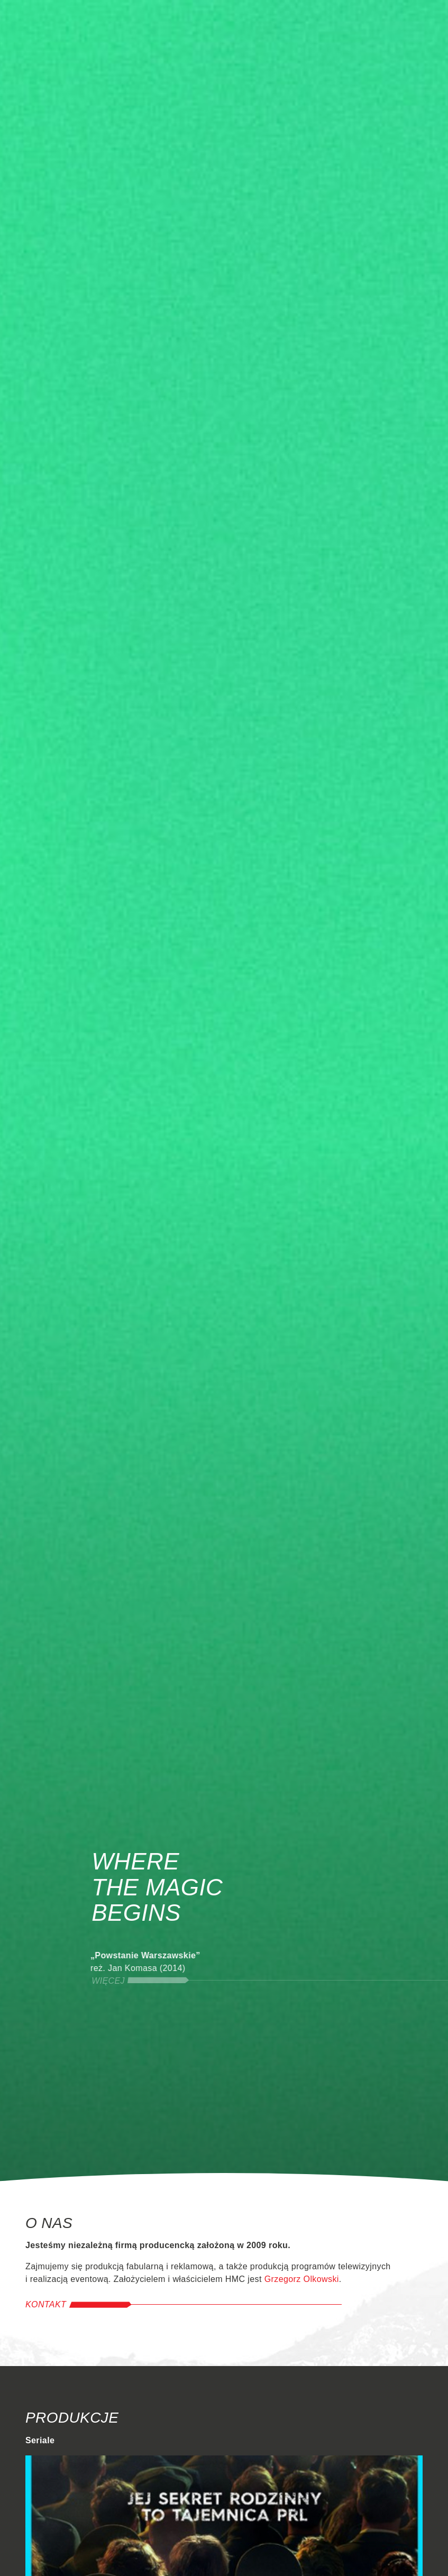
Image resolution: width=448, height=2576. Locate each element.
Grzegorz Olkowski (301, 2279)
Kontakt (45, 2304)
